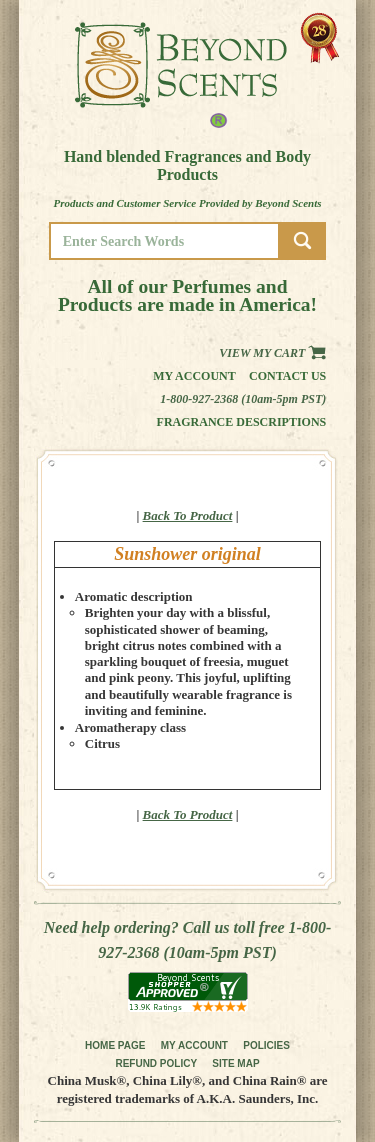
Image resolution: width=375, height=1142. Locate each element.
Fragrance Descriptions (242, 422)
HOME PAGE (115, 1045)
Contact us (287, 376)
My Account (194, 376)
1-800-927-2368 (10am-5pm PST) (243, 399)
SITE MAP (235, 1063)
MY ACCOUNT (194, 1045)
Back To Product (188, 515)
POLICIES (266, 1045)
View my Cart (272, 353)
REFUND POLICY (156, 1063)
